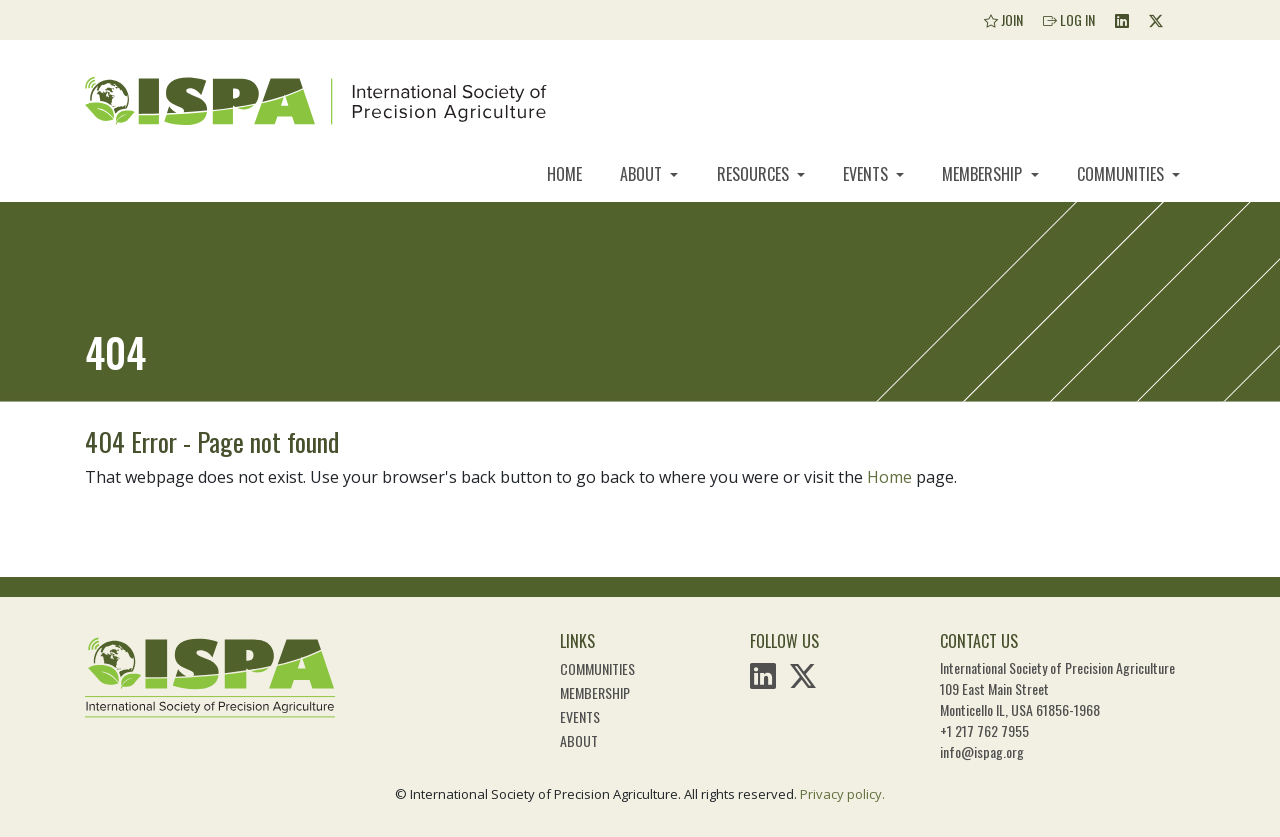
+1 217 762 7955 (984, 730)
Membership (984, 174)
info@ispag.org (982, 751)
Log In (1069, 19)
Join (1003, 19)
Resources (755, 174)
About (643, 174)
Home (564, 174)
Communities (1122, 174)
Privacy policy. (842, 794)
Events (867, 174)
